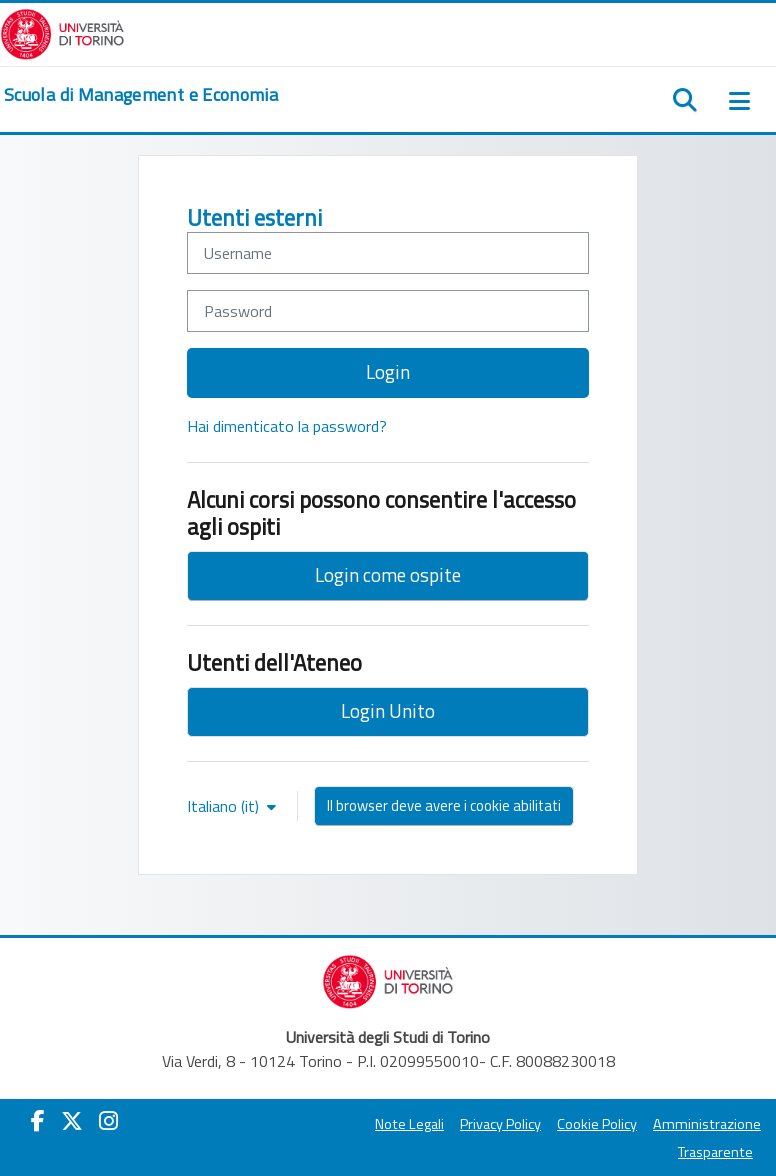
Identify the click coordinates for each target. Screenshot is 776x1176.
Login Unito (388, 710)
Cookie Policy (597, 1124)
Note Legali (409, 1124)
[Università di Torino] (62, 32)
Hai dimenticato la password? (287, 426)
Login (388, 371)
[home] (141, 95)
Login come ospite (388, 574)
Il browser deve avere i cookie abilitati (444, 805)
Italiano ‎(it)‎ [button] (225, 806)
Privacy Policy (500, 1124)
